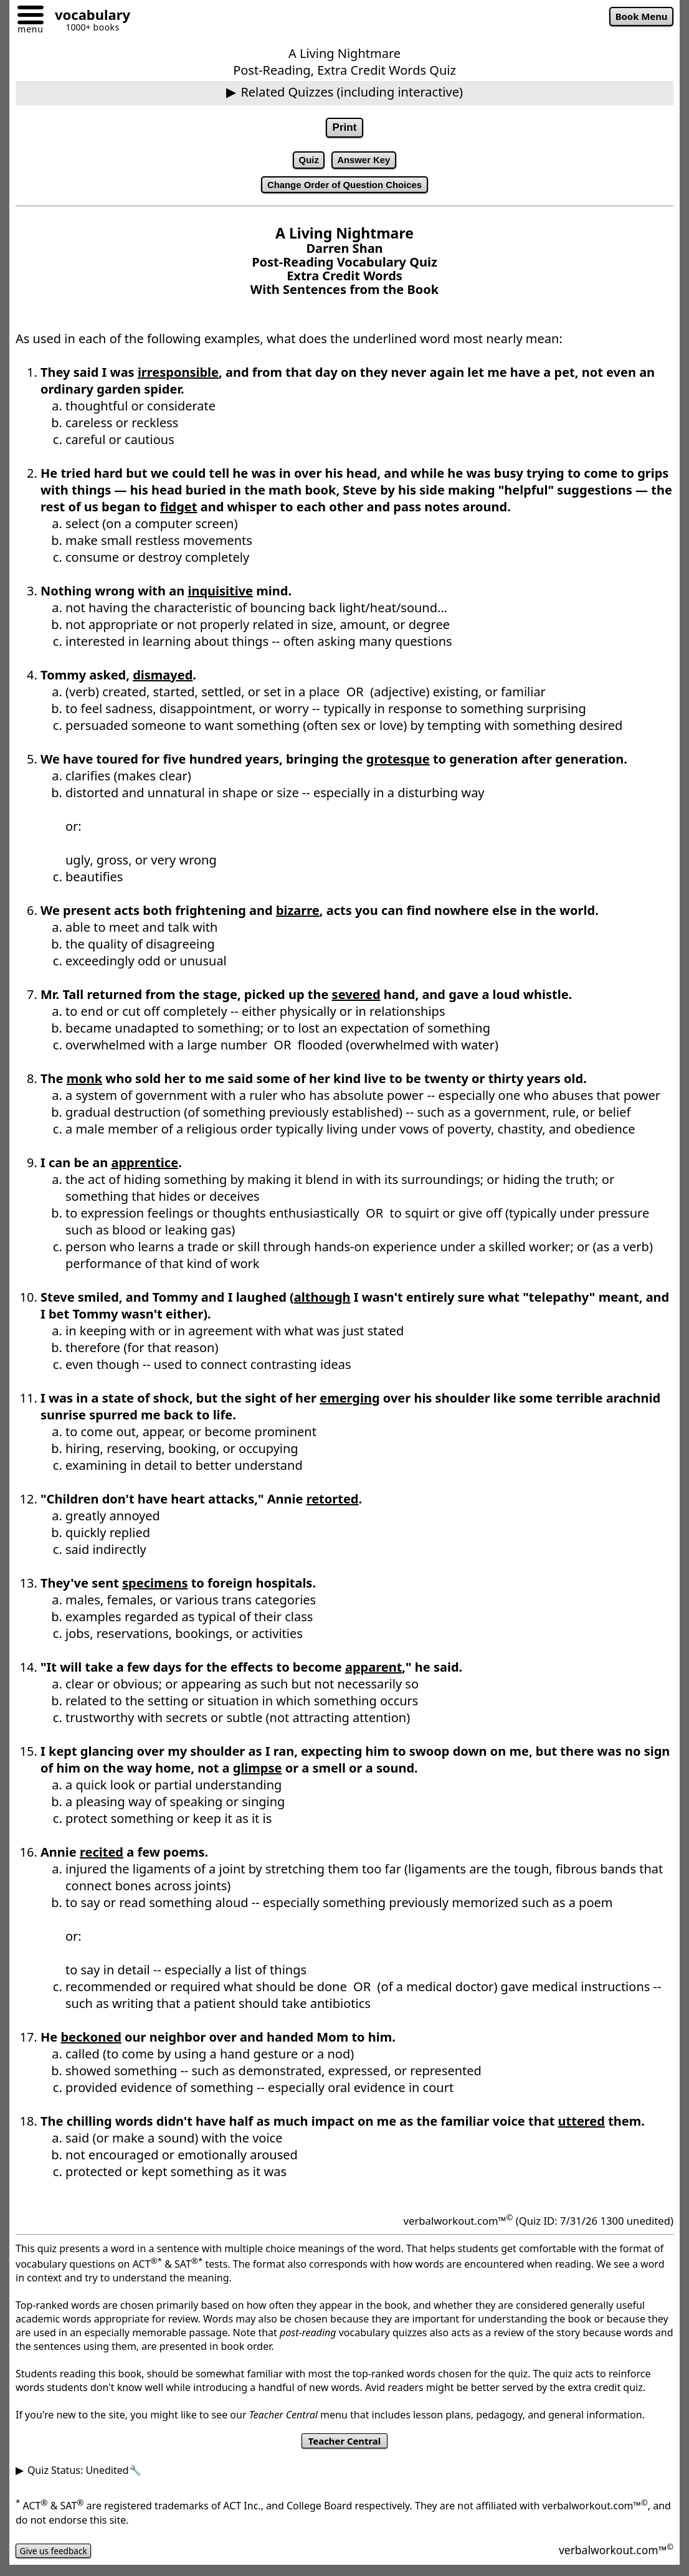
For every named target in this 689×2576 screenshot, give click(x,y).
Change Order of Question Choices (344, 190)
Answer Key (366, 163)
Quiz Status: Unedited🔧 (84, 2480)
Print (344, 129)
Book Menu (636, 18)
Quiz (303, 163)
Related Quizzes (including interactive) (351, 91)
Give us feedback (59, 2560)
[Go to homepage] (87, 16)
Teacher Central (344, 2448)
